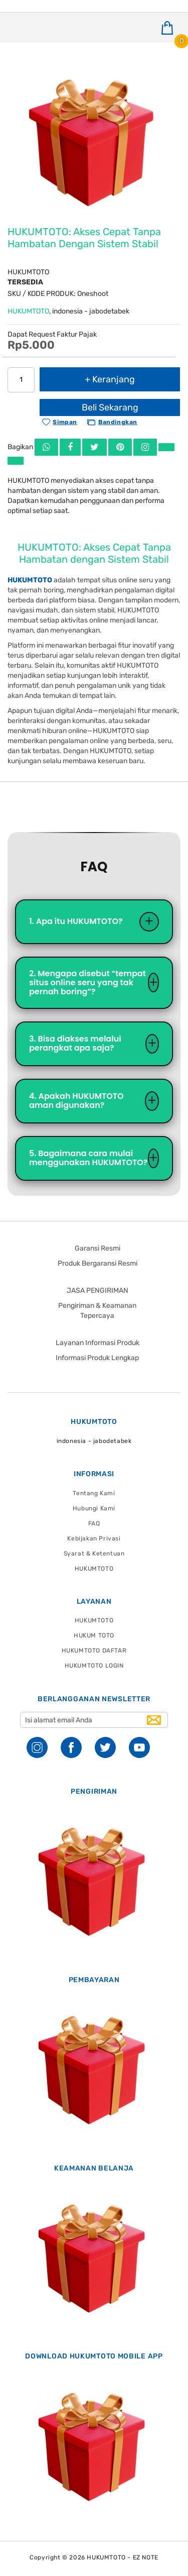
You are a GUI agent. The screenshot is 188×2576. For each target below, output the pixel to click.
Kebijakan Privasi (93, 1538)
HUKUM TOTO (94, 1635)
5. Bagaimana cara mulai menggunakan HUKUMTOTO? (88, 1158)
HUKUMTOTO (28, 311)
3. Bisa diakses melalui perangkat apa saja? (75, 1043)
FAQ (94, 1523)
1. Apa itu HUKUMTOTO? (76, 921)
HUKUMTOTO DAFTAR (94, 1650)
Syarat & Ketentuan (94, 1553)
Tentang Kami (94, 1493)
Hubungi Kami (94, 1508)
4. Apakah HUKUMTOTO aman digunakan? (76, 1100)
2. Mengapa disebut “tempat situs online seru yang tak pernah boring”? (87, 982)
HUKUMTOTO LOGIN (94, 1665)
